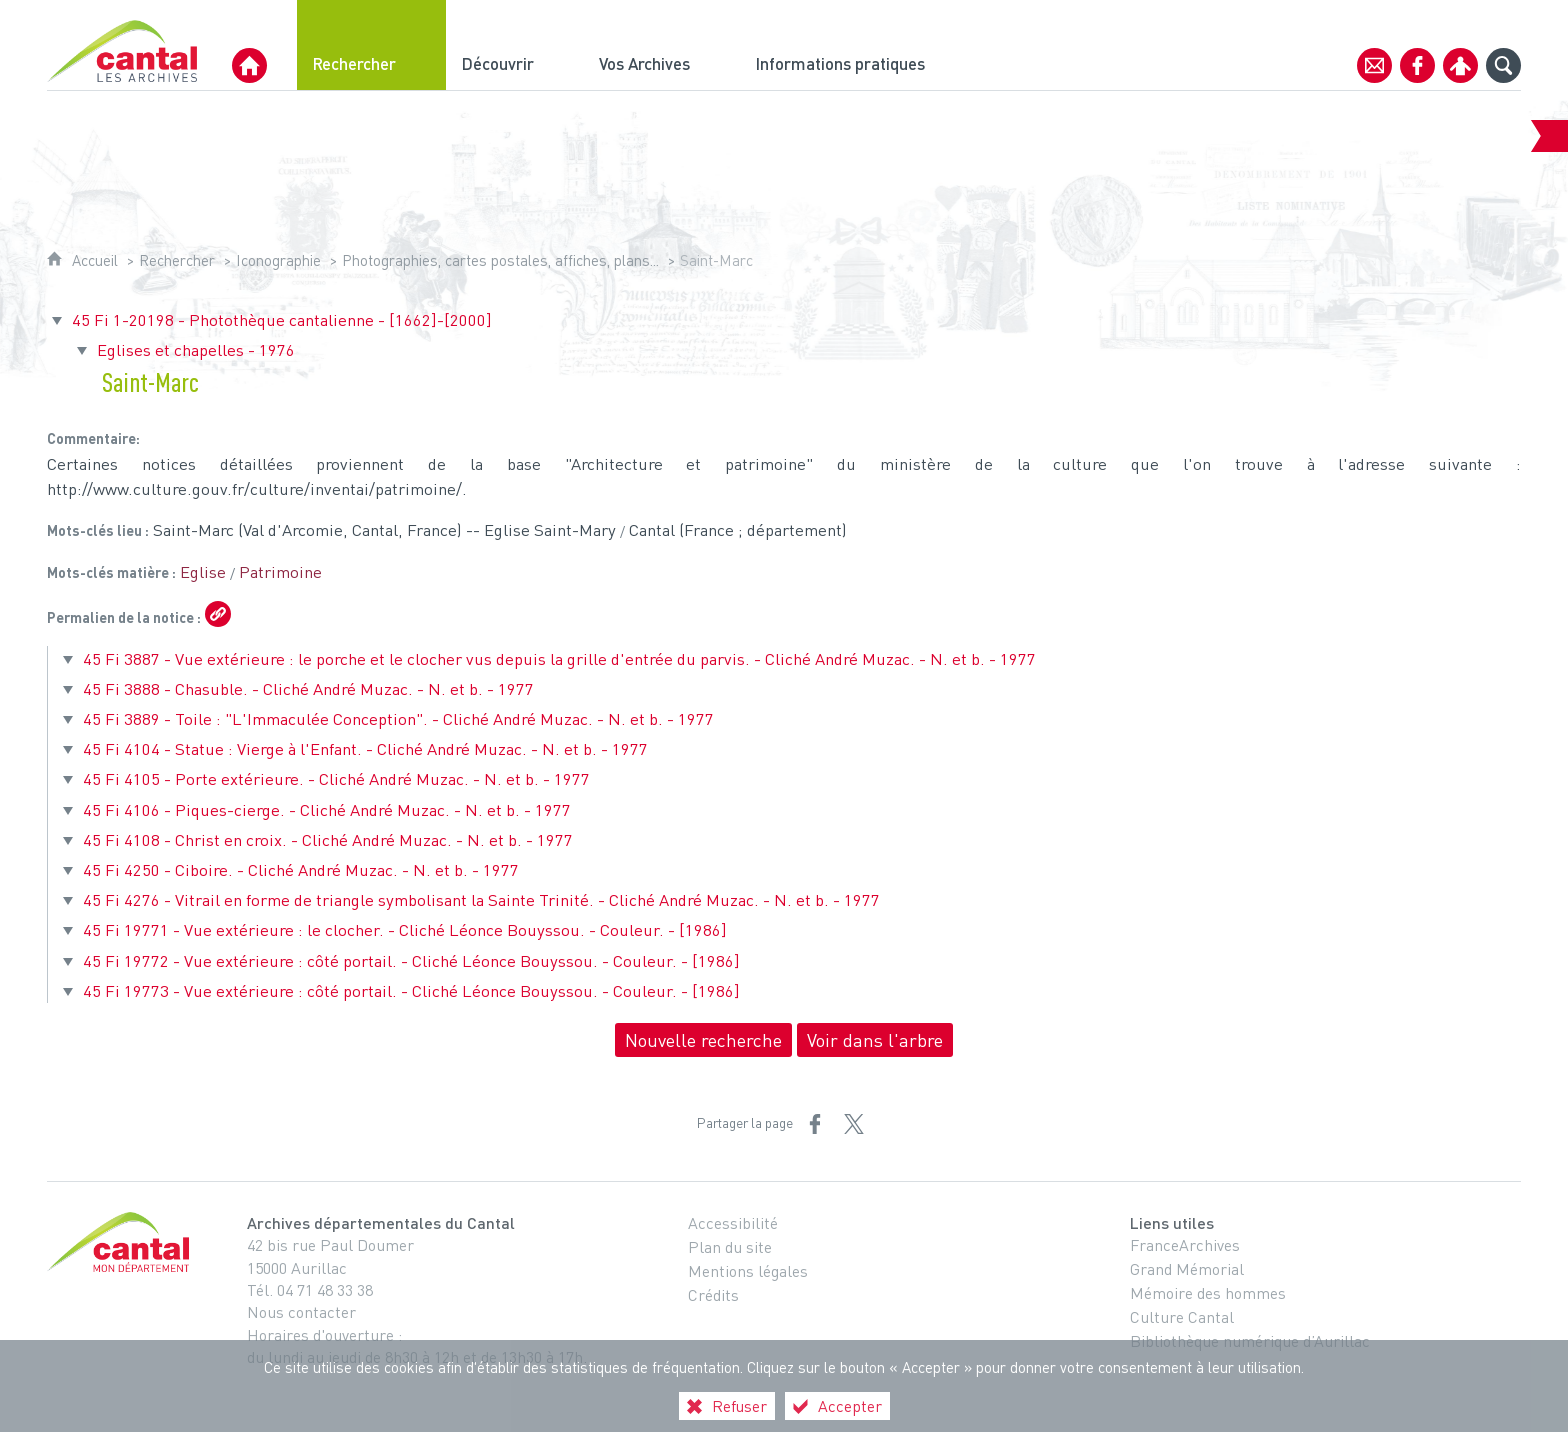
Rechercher (177, 260)
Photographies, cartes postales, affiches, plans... (500, 260)
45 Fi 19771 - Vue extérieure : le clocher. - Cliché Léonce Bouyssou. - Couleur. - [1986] (405, 929)
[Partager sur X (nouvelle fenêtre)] (854, 1124)
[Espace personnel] (1460, 65)
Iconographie (278, 260)
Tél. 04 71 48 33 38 (310, 1290)
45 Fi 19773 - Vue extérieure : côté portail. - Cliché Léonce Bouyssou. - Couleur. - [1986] (411, 990)
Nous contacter (301, 1312)
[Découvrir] (515, 45)
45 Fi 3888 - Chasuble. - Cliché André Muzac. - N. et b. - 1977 (308, 688)
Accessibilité (733, 1223)
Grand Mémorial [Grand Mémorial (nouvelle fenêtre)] (1187, 1269)
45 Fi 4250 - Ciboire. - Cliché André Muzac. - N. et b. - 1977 (301, 869)
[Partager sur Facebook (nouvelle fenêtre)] (815, 1124)
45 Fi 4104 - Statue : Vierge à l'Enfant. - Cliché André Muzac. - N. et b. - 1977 (365, 748)
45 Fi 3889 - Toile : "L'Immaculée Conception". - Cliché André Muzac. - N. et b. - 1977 (398, 718)
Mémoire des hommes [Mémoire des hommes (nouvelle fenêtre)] (1208, 1293)
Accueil (95, 260)
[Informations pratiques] (857, 45)
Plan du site (730, 1247)
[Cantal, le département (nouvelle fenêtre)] (122, 1242)
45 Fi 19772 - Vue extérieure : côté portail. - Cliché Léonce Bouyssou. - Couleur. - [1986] (411, 960)
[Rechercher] (371, 45)
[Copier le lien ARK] (218, 614)
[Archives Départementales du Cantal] (249, 65)
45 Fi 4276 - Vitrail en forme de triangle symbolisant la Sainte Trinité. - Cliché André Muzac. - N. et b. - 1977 (481, 899)
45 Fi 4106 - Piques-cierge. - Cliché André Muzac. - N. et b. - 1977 (327, 809)
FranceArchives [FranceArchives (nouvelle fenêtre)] (1185, 1245)
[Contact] (1374, 65)
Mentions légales (748, 1271)
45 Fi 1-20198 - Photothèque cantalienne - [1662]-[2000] (282, 319)
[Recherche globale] (1503, 65)
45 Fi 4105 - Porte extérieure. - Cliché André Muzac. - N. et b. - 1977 (336, 778)
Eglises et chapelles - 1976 (196, 349)
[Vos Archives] (662, 45)
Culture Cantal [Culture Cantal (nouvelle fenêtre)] (1182, 1317)
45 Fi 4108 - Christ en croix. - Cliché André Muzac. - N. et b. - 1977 (328, 839)
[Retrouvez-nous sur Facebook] (1417, 65)
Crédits (713, 1295)
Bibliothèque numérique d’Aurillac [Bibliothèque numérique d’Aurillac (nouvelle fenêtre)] (1250, 1341)
